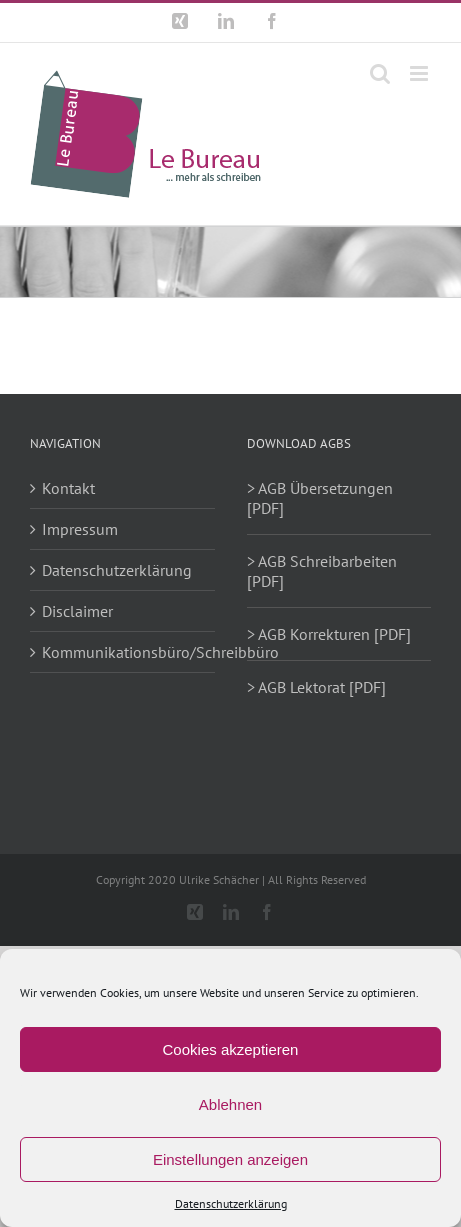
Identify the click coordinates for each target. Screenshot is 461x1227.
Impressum (80, 529)
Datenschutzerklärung (231, 1203)
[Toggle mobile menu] (420, 73)
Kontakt (68, 488)
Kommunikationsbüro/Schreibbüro (123, 652)
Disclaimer (77, 611)
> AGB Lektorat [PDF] (316, 687)
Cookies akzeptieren (231, 1049)
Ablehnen (230, 1104)
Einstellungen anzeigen (230, 1159)
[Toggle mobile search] (380, 73)
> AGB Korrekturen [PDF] (329, 634)
